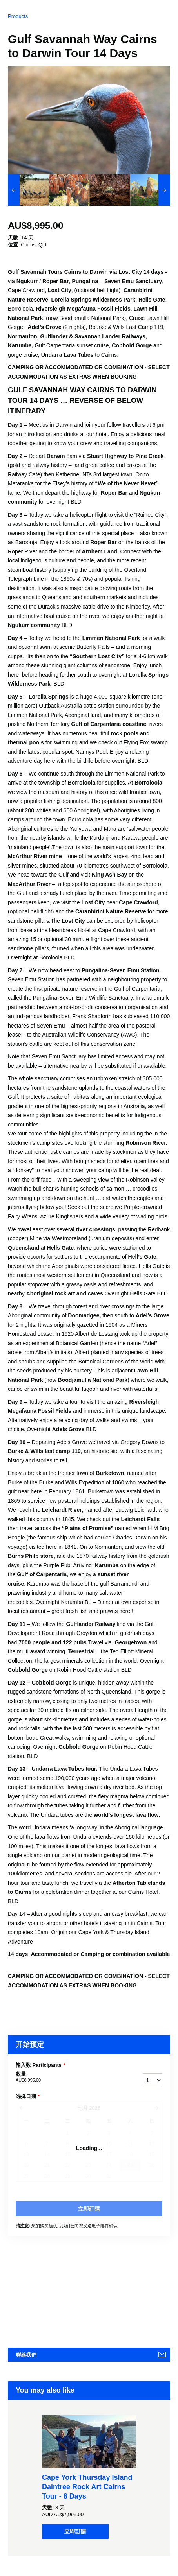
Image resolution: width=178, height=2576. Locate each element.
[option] (28, 190)
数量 (60, 2077)
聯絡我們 (26, 2355)
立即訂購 (75, 2531)
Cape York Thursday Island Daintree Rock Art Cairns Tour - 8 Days (87, 2487)
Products (18, 16)
